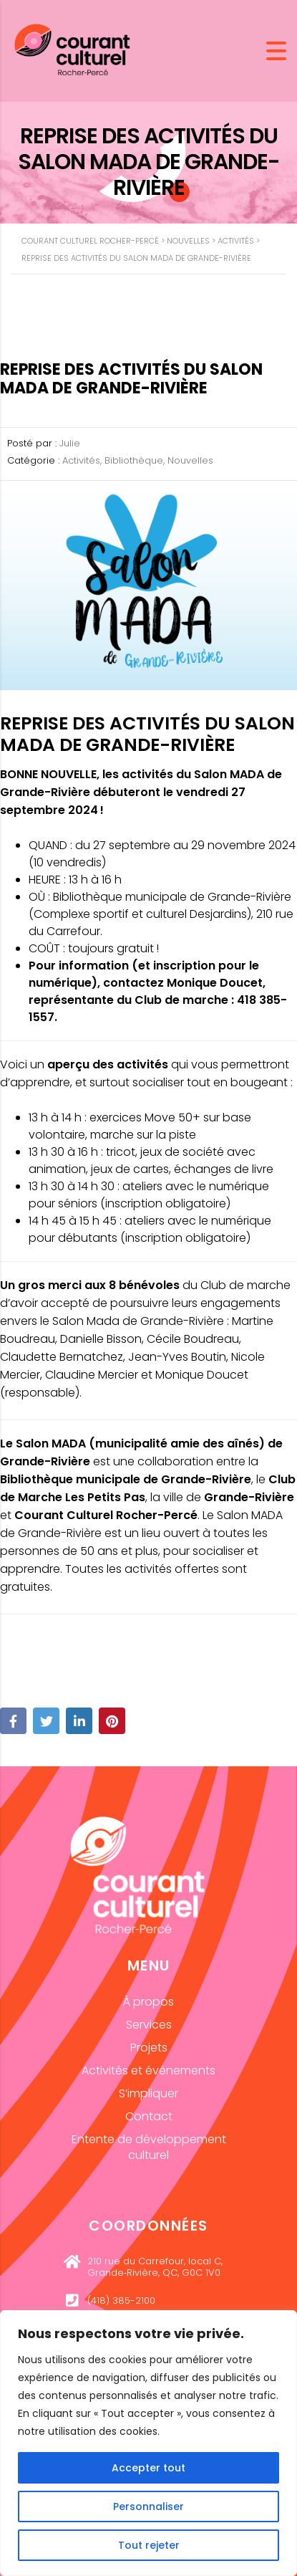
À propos (148, 2001)
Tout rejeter (149, 2545)
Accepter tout (148, 2468)
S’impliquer (148, 2093)
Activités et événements (148, 2070)
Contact (148, 2116)
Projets (148, 2047)
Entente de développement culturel (149, 2147)
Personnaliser (148, 2506)
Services (149, 2024)
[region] (148, 2443)
